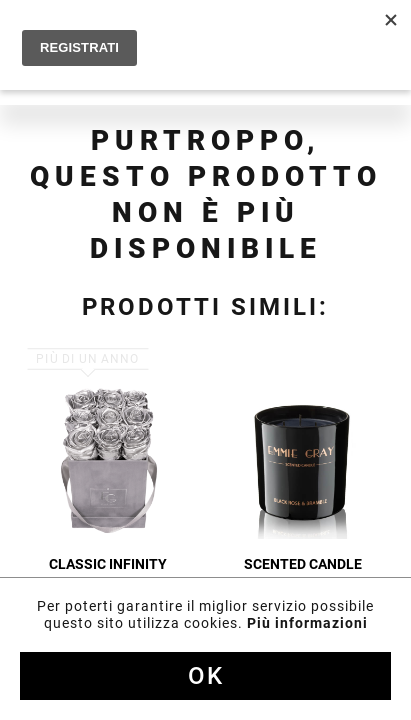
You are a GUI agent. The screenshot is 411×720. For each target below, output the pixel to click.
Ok (206, 676)
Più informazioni (307, 623)
